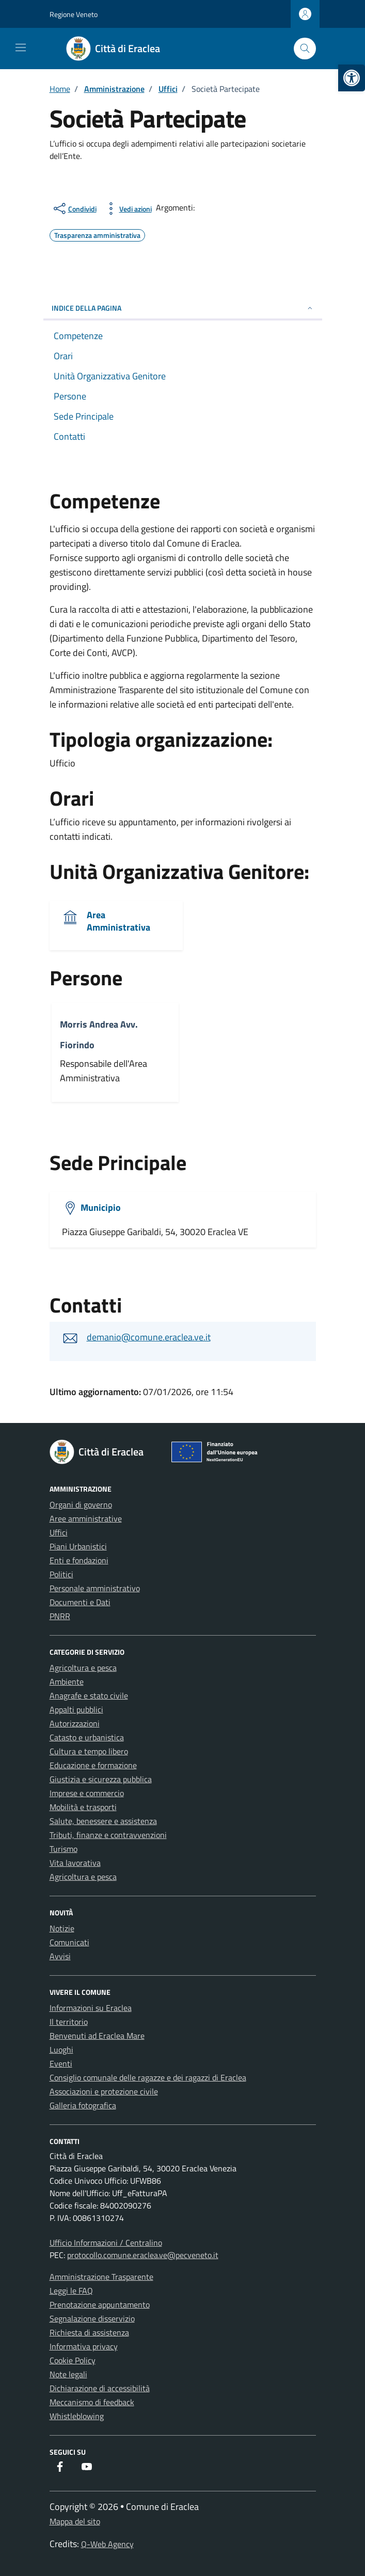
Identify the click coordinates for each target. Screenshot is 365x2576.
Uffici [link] (59, 1532)
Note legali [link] (68, 2374)
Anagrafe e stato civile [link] (89, 1695)
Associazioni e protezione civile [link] (104, 2091)
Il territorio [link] (69, 2021)
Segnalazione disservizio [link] (92, 2318)
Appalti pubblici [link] (76, 1709)
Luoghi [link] (61, 2049)
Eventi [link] (61, 2063)
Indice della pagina (183, 307)
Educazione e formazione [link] (93, 1765)
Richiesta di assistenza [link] (89, 2332)
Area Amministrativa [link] (118, 921)
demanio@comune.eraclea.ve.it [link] (149, 1337)
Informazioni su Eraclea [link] (91, 2008)
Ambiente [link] (67, 1681)
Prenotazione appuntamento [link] (100, 2304)
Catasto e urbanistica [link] (87, 1737)
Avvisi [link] (60, 1956)
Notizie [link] (62, 1928)
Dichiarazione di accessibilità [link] (100, 2388)
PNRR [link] (60, 1616)
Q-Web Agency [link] (107, 2544)
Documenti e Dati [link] (80, 1602)
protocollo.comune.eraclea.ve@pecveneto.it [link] (142, 2255)
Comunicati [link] (69, 1942)
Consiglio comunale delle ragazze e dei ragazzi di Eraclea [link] (148, 2077)
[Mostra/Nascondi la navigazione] (20, 47)
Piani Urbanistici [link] (78, 1546)
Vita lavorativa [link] (75, 1863)
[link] (351, 78)
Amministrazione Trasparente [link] (101, 2276)
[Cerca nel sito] (305, 49)
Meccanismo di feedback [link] (92, 2402)
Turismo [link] (63, 1849)
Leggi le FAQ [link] (71, 2290)
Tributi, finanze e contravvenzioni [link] (108, 1835)
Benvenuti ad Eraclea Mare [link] (97, 2035)
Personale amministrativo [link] (95, 1588)
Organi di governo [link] (81, 1504)
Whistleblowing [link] (77, 2416)
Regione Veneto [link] (74, 14)
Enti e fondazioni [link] (79, 1560)
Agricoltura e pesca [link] (83, 1667)
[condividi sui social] (74, 208)
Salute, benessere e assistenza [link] (103, 1821)
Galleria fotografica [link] (83, 2105)
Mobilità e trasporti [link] (83, 1807)
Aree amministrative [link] (86, 1518)
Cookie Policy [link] (73, 2360)
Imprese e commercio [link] (87, 1793)
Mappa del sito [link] (75, 2521)
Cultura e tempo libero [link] (89, 1751)
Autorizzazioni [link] (75, 1723)
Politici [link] (61, 1574)
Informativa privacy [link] (84, 2346)
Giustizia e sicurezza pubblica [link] (101, 1779)
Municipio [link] (101, 1207)
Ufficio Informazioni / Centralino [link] (106, 2242)
